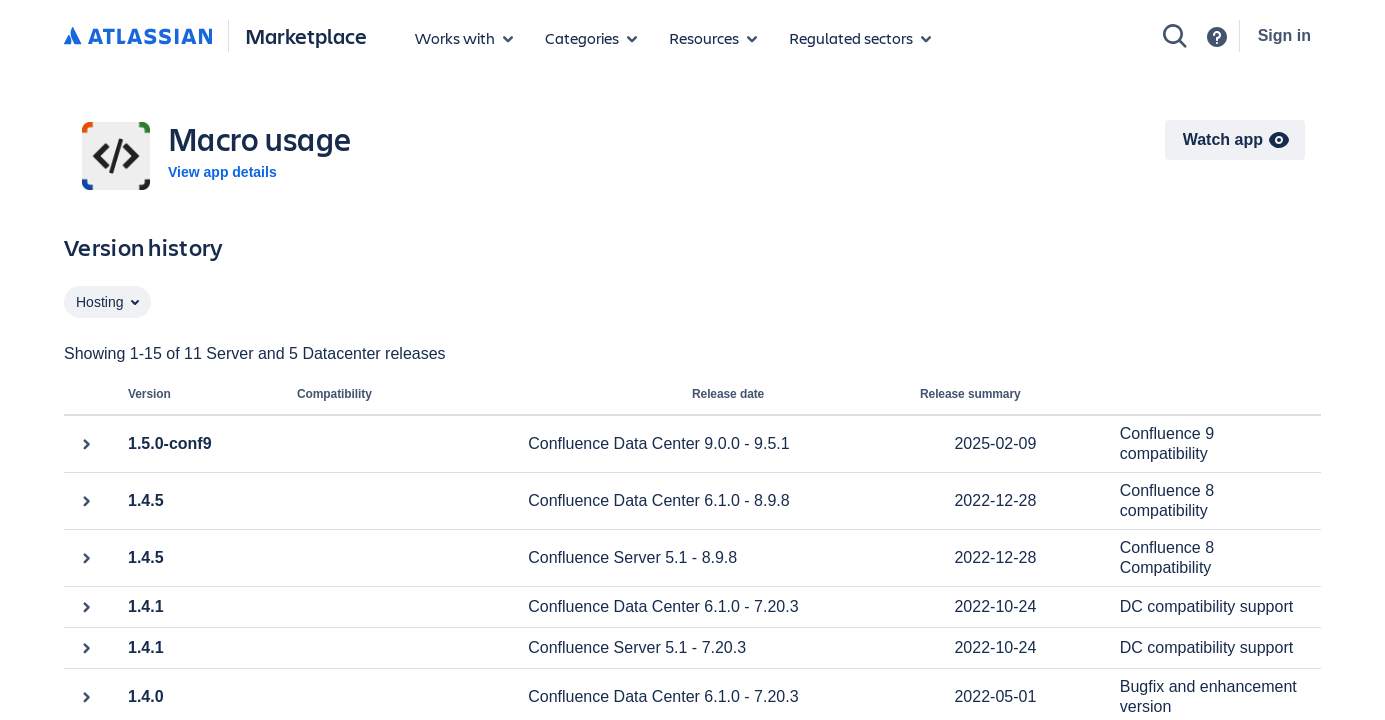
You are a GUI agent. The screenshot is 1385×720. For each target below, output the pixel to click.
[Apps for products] (464, 38)
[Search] (1175, 36)
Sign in (1284, 35)
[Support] (1217, 37)
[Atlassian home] (138, 37)
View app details (222, 172)
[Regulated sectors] (860, 38)
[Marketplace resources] (713, 38)
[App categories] (591, 38)
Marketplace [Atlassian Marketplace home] (306, 35)
